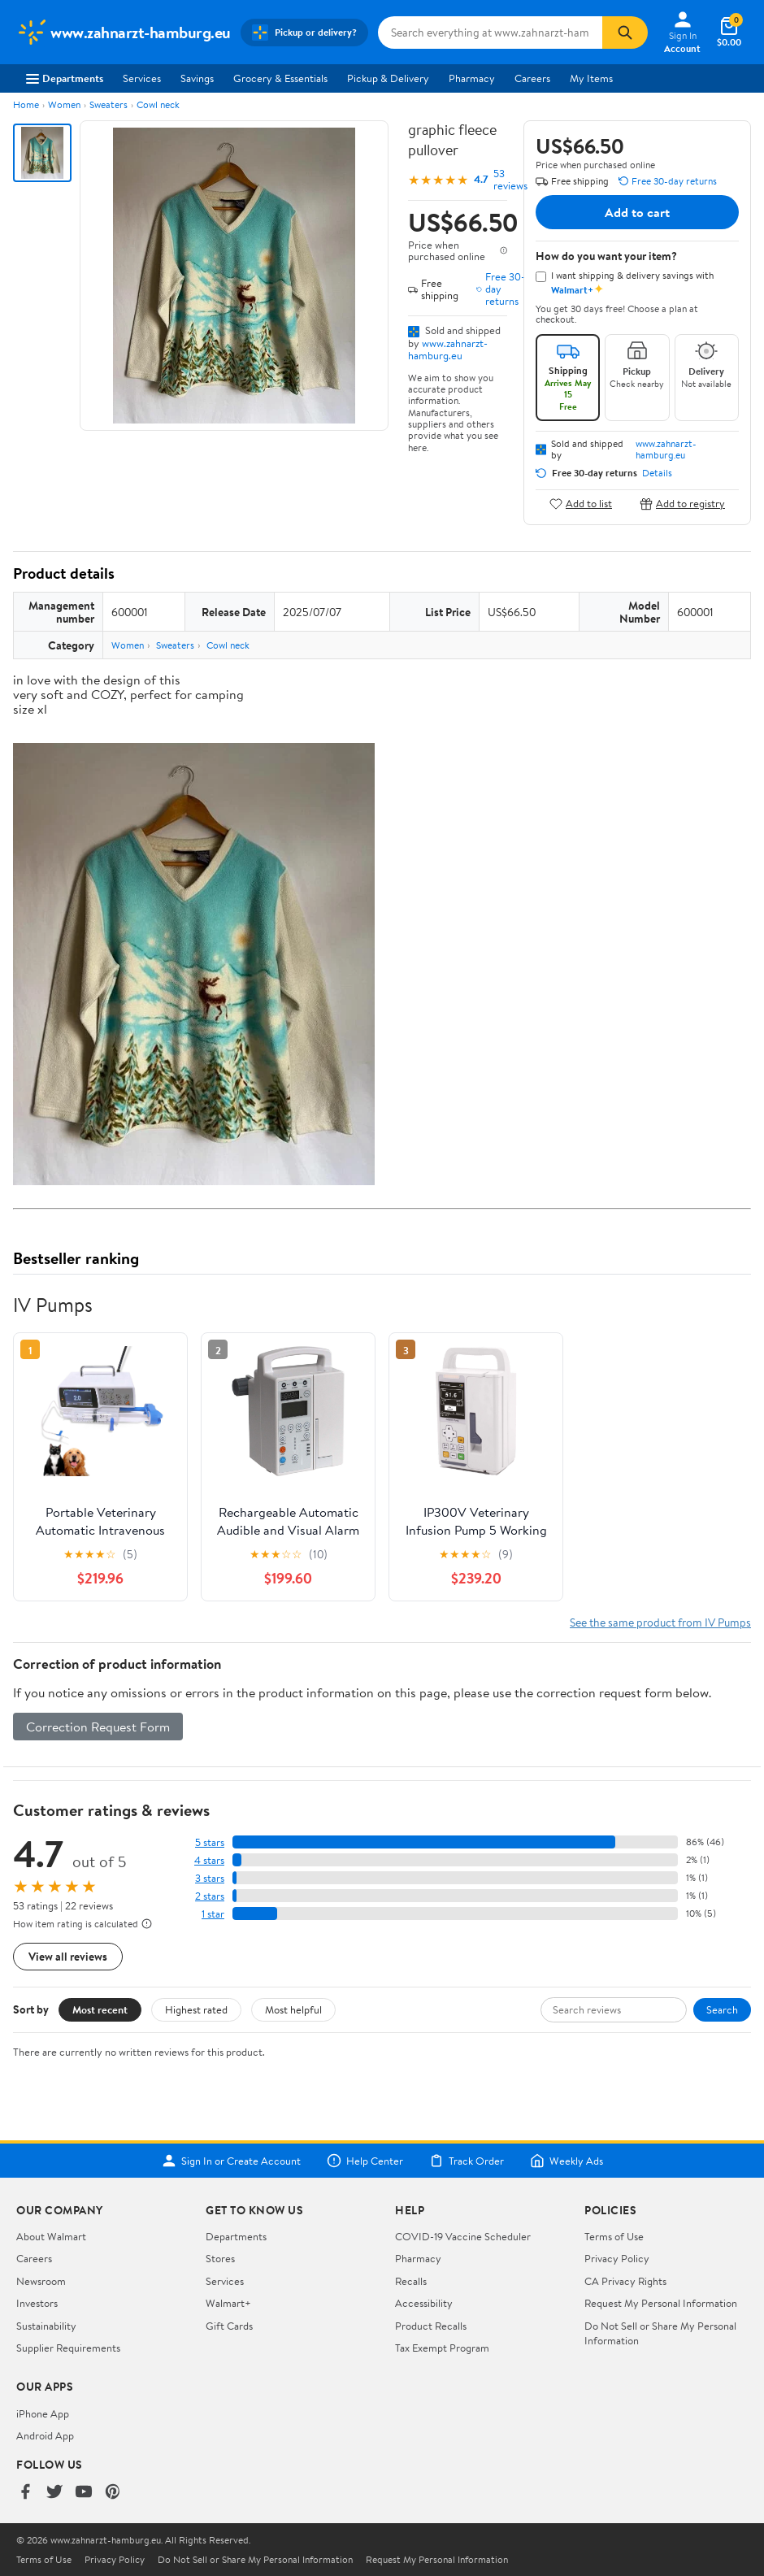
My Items (591, 78)
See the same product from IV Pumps (660, 1622)
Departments (64, 78)
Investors (37, 2303)
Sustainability (46, 2325)
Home (26, 104)
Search (722, 2009)
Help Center (365, 2160)
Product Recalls (431, 2325)
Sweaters (108, 104)
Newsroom (41, 2281)
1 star (213, 1914)
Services (142, 78)
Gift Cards (229, 2325)
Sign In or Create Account (231, 2160)
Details (657, 473)
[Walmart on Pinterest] (113, 2493)
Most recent (100, 2009)
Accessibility (424, 2303)
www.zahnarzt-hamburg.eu (448, 349)
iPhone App (42, 2413)
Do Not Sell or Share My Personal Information (255, 2559)
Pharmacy (472, 78)
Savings (197, 78)
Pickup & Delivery (388, 78)
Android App (45, 2435)
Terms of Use (614, 2236)
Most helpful (293, 2009)
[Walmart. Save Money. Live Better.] (123, 32)
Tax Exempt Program (442, 2347)
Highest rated (196, 2009)
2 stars (209, 1896)
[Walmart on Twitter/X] (54, 2493)
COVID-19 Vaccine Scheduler (463, 2236)
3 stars (209, 1878)
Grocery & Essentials (280, 78)
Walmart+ (228, 2303)
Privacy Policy (616, 2258)
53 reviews (510, 179)
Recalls (411, 2281)
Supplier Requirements (68, 2347)
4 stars (209, 1860)
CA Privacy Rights (625, 2281)
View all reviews (67, 1956)
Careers (532, 78)
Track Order (466, 2160)
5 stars (209, 1842)
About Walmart (51, 2236)
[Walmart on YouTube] (84, 2493)
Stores (220, 2258)
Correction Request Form (98, 1726)
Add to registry (682, 503)
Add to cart (637, 212)
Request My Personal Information (660, 2303)
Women (64, 104)
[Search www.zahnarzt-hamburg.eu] (490, 32)
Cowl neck (158, 104)
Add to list (580, 503)
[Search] (625, 32)
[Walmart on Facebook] (25, 2493)
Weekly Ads (566, 2160)
